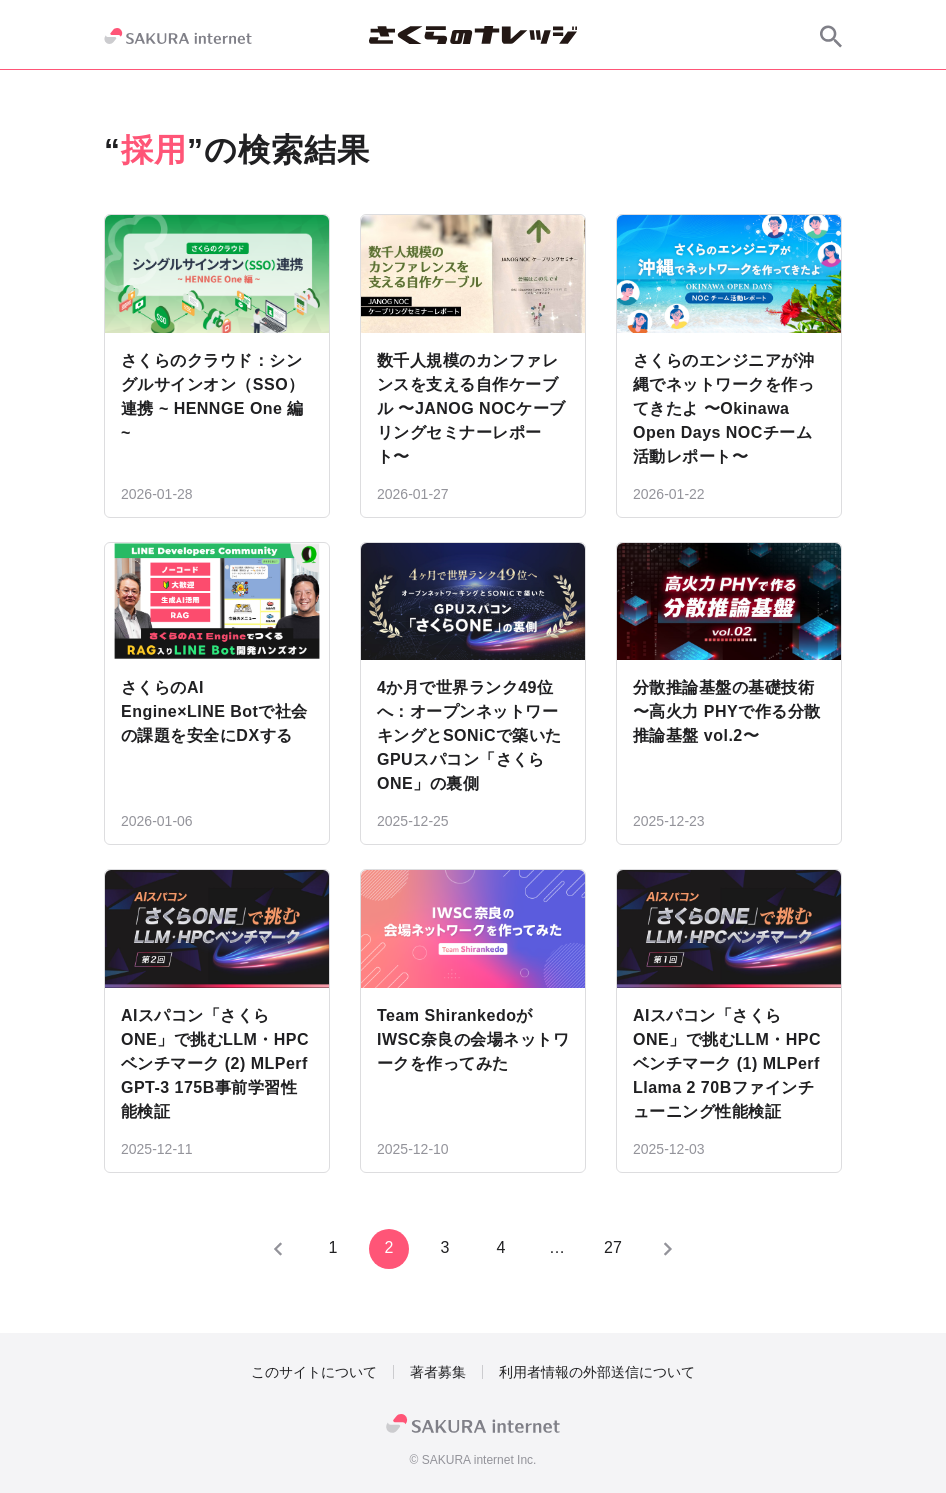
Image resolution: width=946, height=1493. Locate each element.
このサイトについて (314, 1372)
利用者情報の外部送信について (597, 1372)
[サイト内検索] (831, 36)
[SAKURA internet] (178, 36)
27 (613, 1247)
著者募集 (438, 1372)
